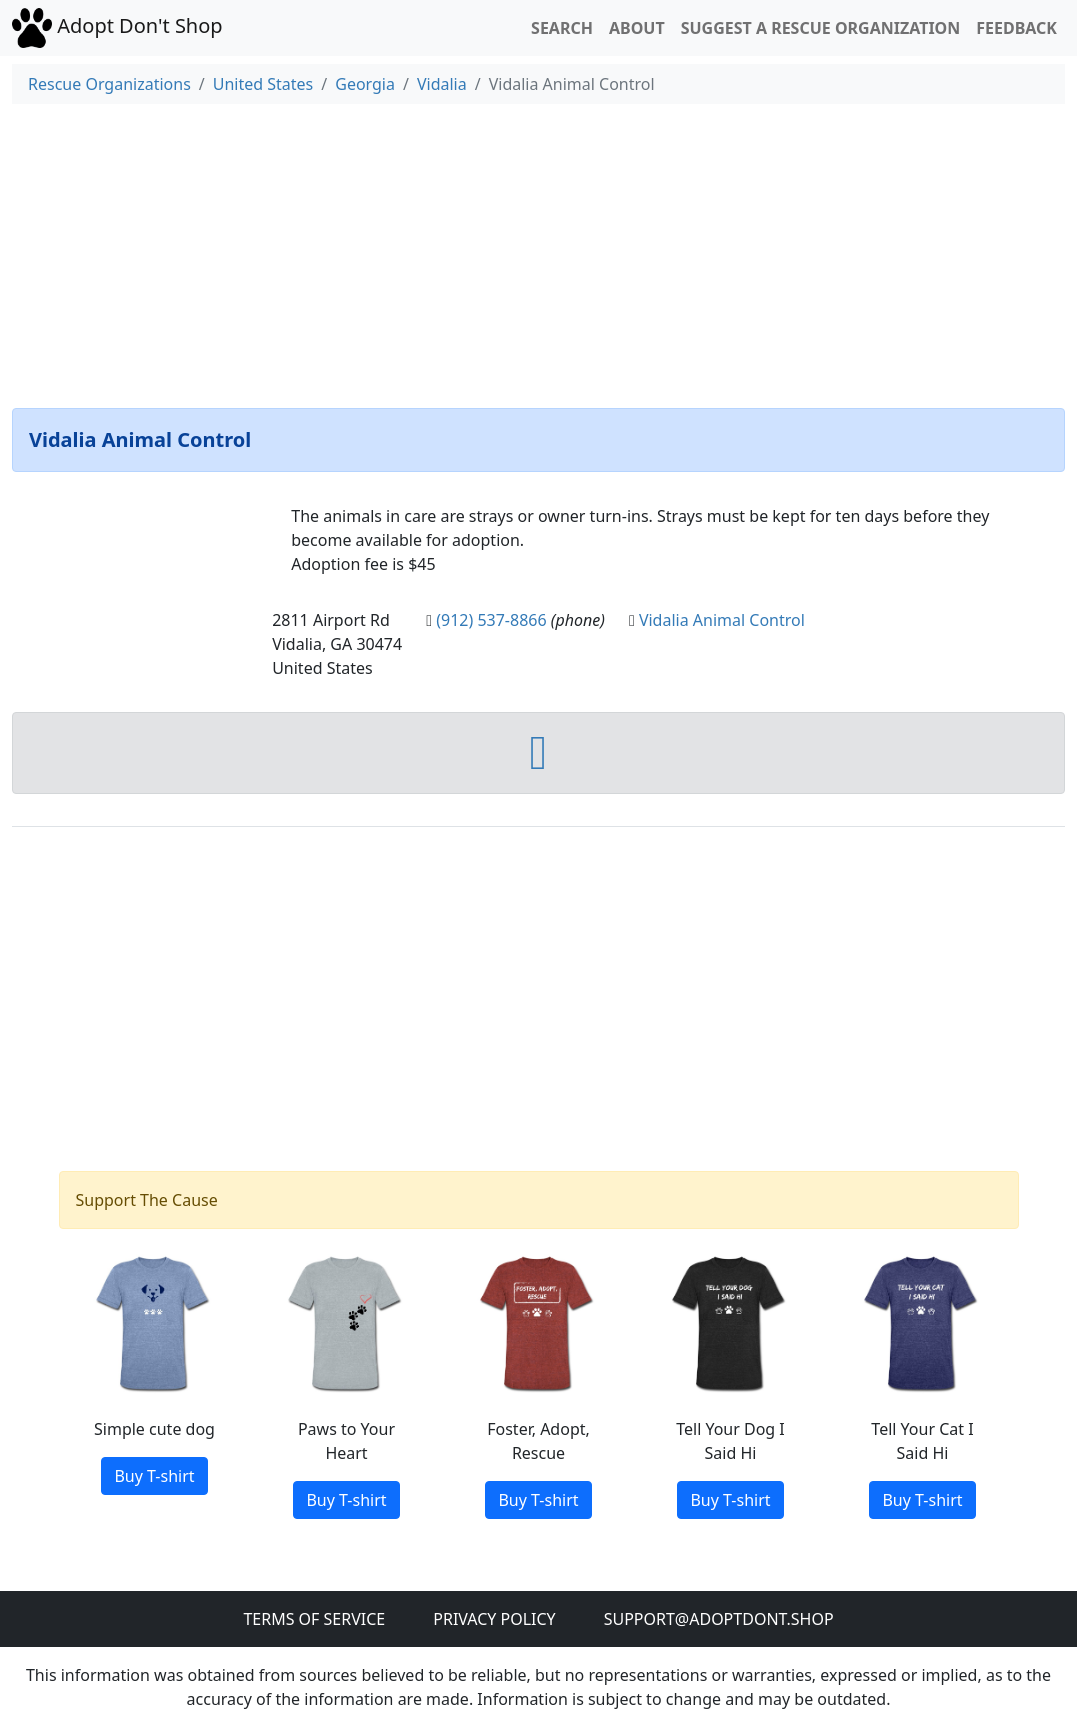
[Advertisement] (539, 252)
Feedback (1016, 28)
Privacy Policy (494, 1619)
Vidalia (442, 84)
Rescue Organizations (109, 84)
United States (263, 84)
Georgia (365, 84)
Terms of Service (314, 1619)
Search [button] (562, 28)
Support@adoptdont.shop (719, 1619)
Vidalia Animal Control (722, 620)
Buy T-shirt (154, 1476)
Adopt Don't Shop (117, 26)
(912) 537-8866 (491, 620)
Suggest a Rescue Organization (821, 28)
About (637, 28)
